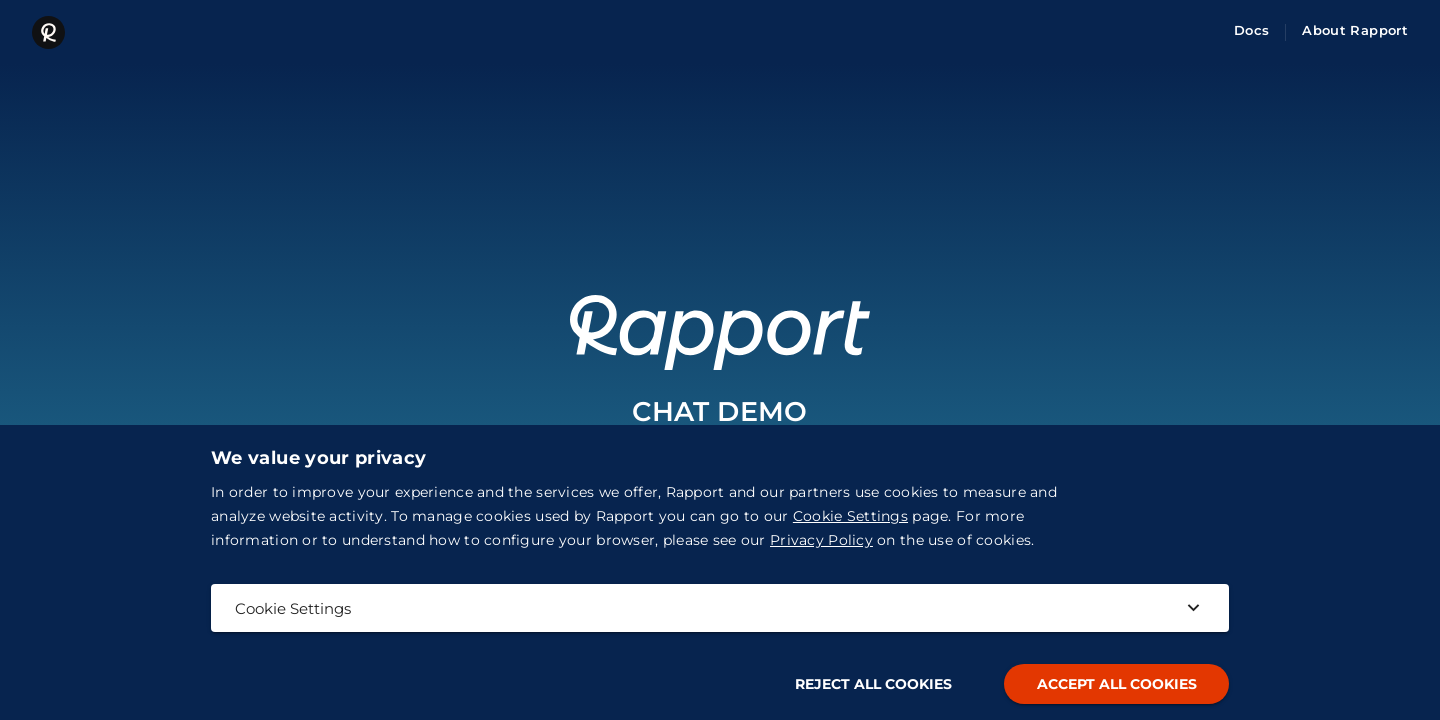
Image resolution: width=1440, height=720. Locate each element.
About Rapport (1355, 30)
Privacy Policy (821, 540)
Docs (1251, 30)
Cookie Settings (850, 516)
